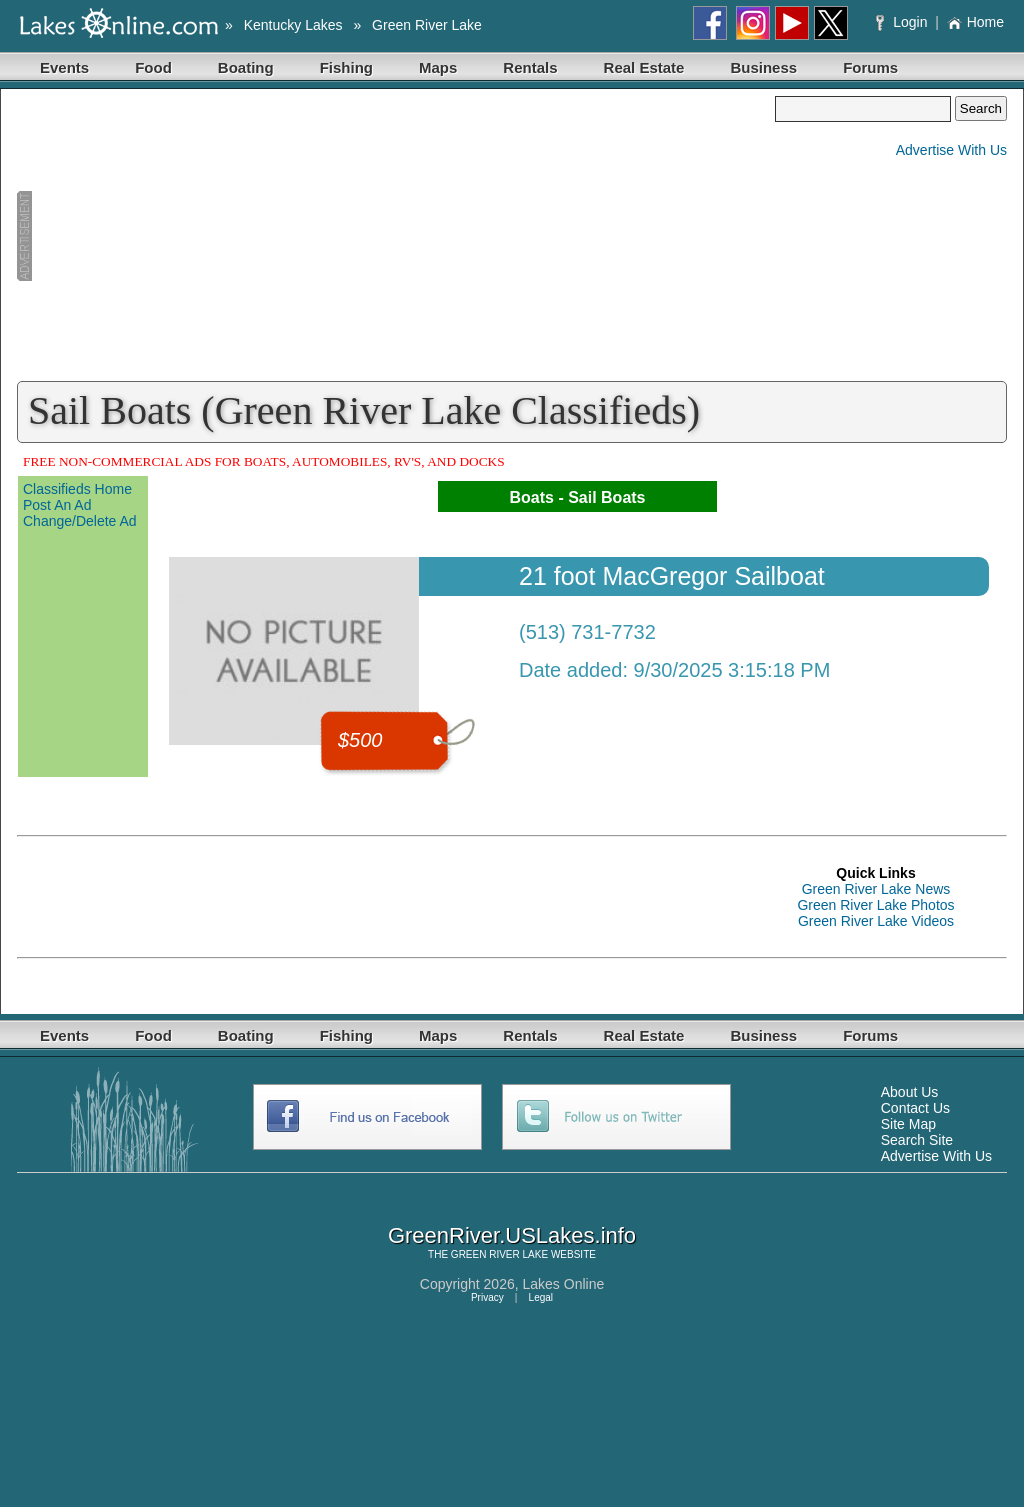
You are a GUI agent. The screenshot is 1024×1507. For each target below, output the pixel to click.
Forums (870, 67)
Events (64, 67)
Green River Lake (427, 25)
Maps (438, 67)
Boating (246, 67)
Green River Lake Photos (875, 905)
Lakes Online (564, 1284)
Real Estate (644, 67)
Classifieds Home (77, 489)
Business (763, 67)
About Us (910, 1092)
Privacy (487, 1297)
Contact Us (915, 1108)
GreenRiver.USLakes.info (512, 1235)
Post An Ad (57, 505)
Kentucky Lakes (293, 25)
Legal (541, 1297)
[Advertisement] (396, 236)
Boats (531, 497)
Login (903, 22)
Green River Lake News (876, 889)
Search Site (917, 1140)
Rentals (530, 67)
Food (153, 67)
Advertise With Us (951, 150)
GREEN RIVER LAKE (499, 1254)
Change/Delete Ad (80, 521)
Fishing (346, 67)
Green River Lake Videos (876, 921)
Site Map (908, 1124)
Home (975, 22)
